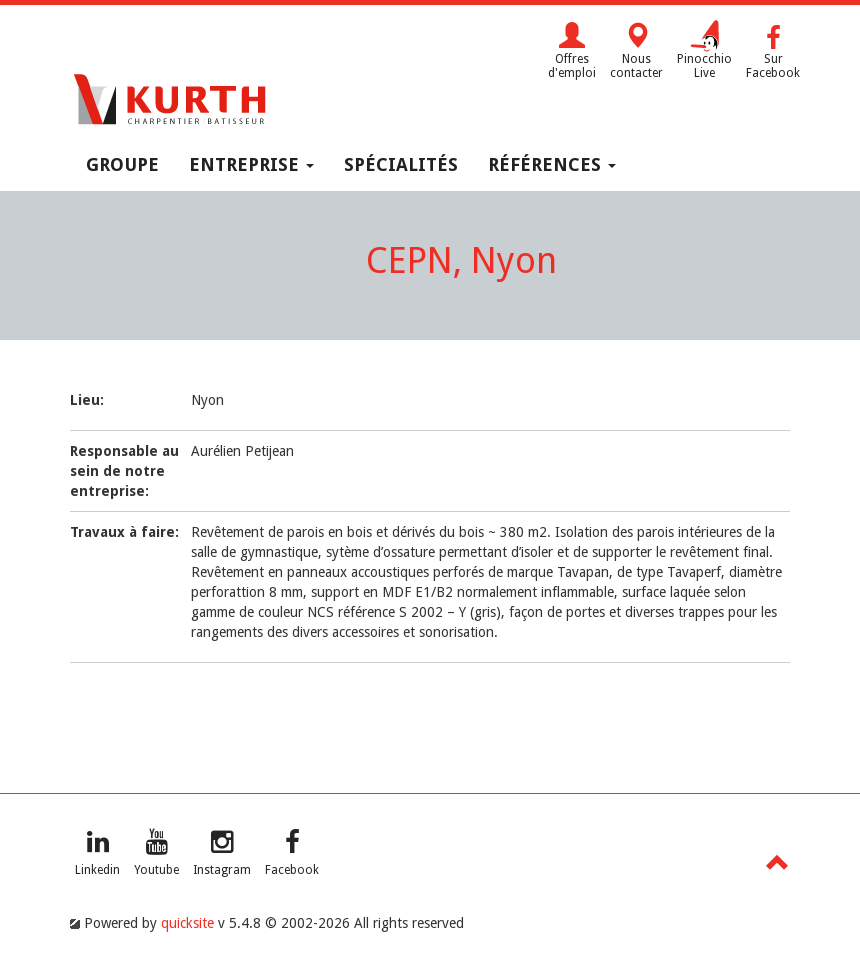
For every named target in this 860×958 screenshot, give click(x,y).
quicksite (187, 923)
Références (552, 164)
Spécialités (401, 164)
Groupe (122, 164)
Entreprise (251, 164)
